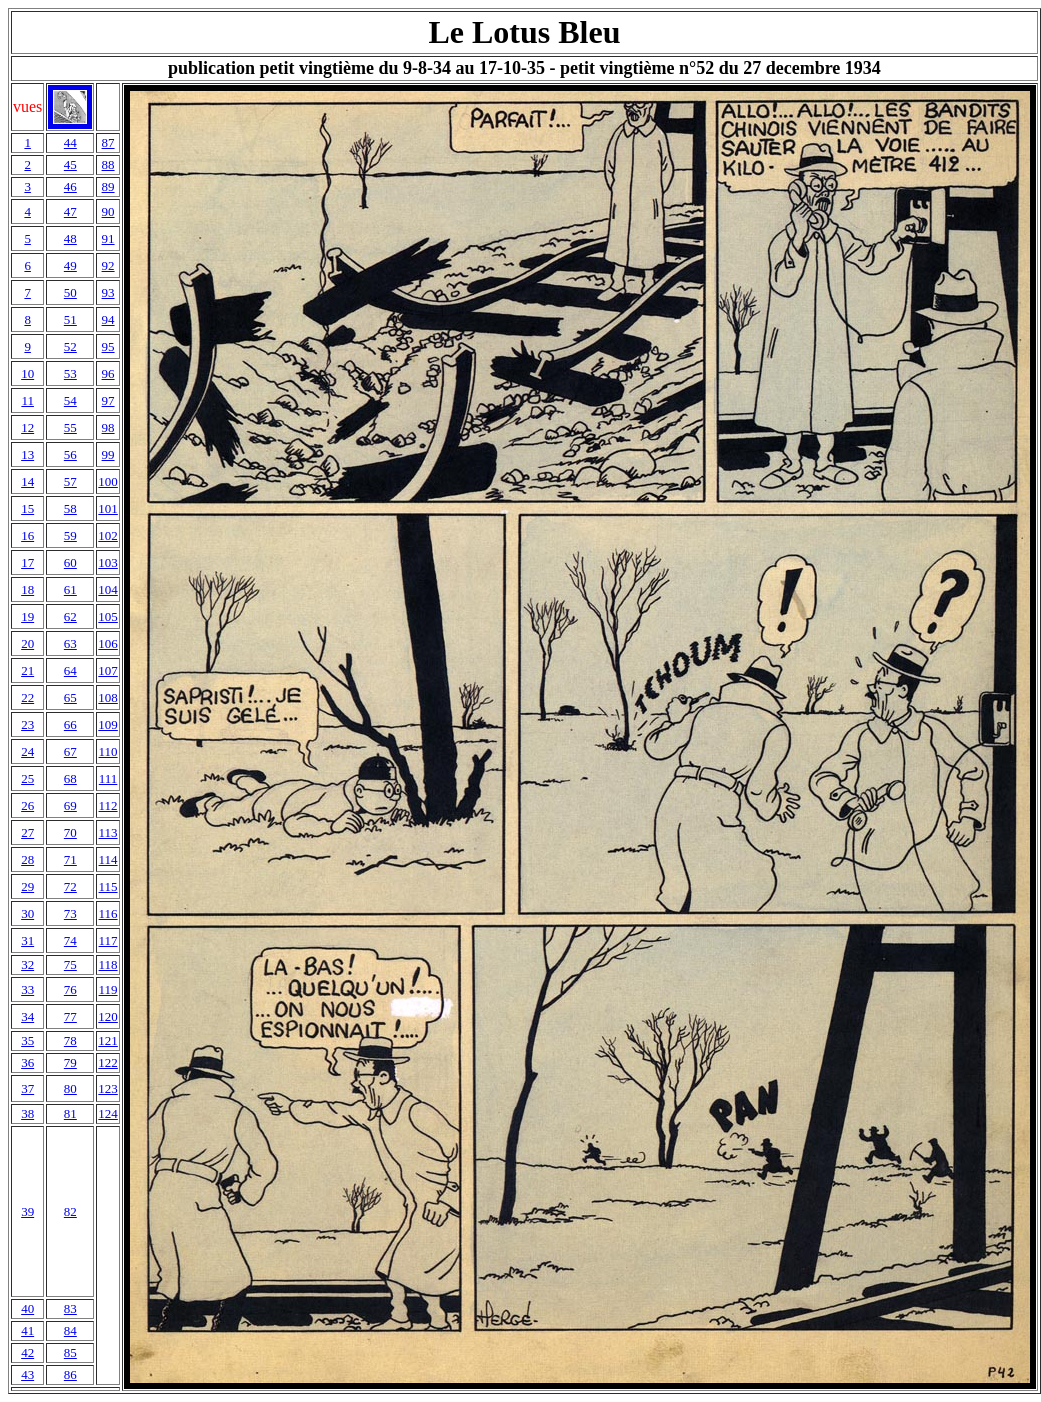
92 (108, 265)
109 (108, 724)
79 (70, 1062)
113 (108, 832)
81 (70, 1113)
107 (108, 670)
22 (27, 697)
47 (70, 211)
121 (108, 1040)
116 (108, 913)
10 (27, 373)
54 (70, 400)
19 (27, 616)
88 (108, 164)
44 (70, 142)
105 (108, 616)
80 (70, 1088)
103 (108, 562)
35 (27, 1040)
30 (27, 913)
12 (27, 427)
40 (27, 1308)
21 (27, 670)
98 (108, 427)
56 (70, 454)
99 (108, 454)
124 (108, 1113)
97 (108, 400)
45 (70, 164)
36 (27, 1062)
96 (108, 373)
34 (27, 1016)
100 (108, 481)
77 (70, 1016)
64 (70, 670)
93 (108, 292)
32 (27, 964)
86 (70, 1374)
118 (108, 964)
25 (27, 778)
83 (70, 1308)
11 (27, 400)
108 (108, 697)
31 (27, 940)
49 (70, 265)
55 (70, 427)
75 (70, 964)
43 (27, 1374)
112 (108, 805)
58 (70, 508)
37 (27, 1088)
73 (70, 913)
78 (70, 1040)
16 (27, 535)
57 (70, 481)
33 (27, 989)
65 (70, 697)
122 (108, 1062)
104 (108, 589)
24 (27, 751)
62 (70, 616)
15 (27, 508)
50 (70, 292)
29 (27, 886)
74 (70, 940)
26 (27, 805)
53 (70, 373)
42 (27, 1352)
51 (70, 319)
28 (27, 859)
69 (70, 805)
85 (70, 1352)
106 (108, 643)
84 (70, 1330)
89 (108, 186)
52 (70, 346)
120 (108, 1016)
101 (108, 508)
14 (27, 481)
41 (27, 1330)
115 (108, 886)
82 (70, 1211)
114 (108, 859)
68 (70, 778)
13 (27, 454)
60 (70, 562)
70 (70, 832)
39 (27, 1211)
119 (108, 989)
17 (27, 562)
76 (70, 989)
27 (27, 832)
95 (108, 346)
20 (27, 643)
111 (108, 778)
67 (70, 751)
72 (70, 886)
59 (70, 535)
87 (108, 142)
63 (70, 643)
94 (108, 319)
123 (108, 1088)
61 (70, 589)
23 (27, 724)
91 (108, 238)
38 (27, 1113)
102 (108, 535)
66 (70, 724)
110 (108, 751)
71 (70, 859)
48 (70, 238)
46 (70, 186)
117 (108, 940)
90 (108, 211)
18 (27, 589)
